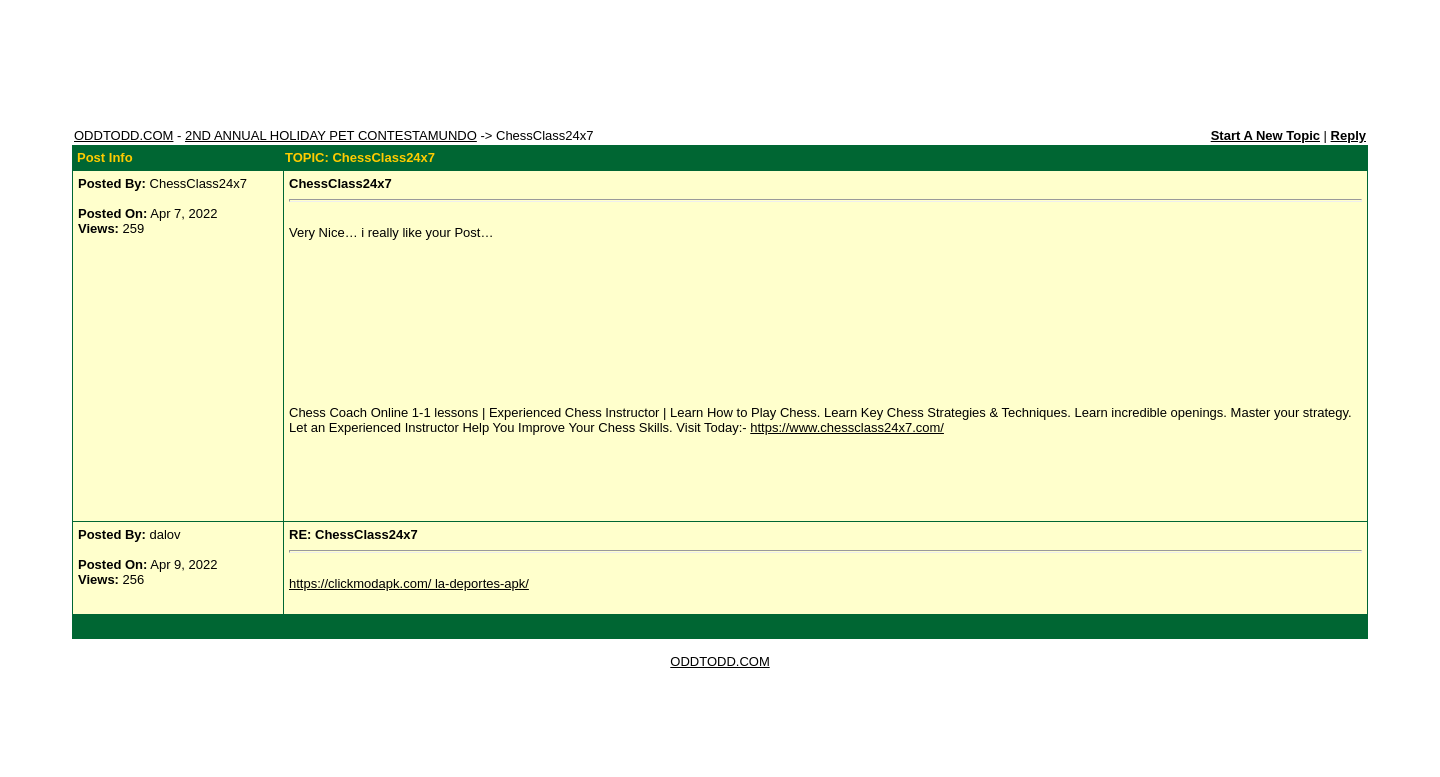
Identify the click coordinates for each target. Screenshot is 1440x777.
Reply (1348, 135)
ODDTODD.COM (123, 135)
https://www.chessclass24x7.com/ (847, 427)
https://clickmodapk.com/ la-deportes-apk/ (409, 583)
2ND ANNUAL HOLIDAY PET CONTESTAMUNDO (331, 135)
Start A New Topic (1265, 135)
